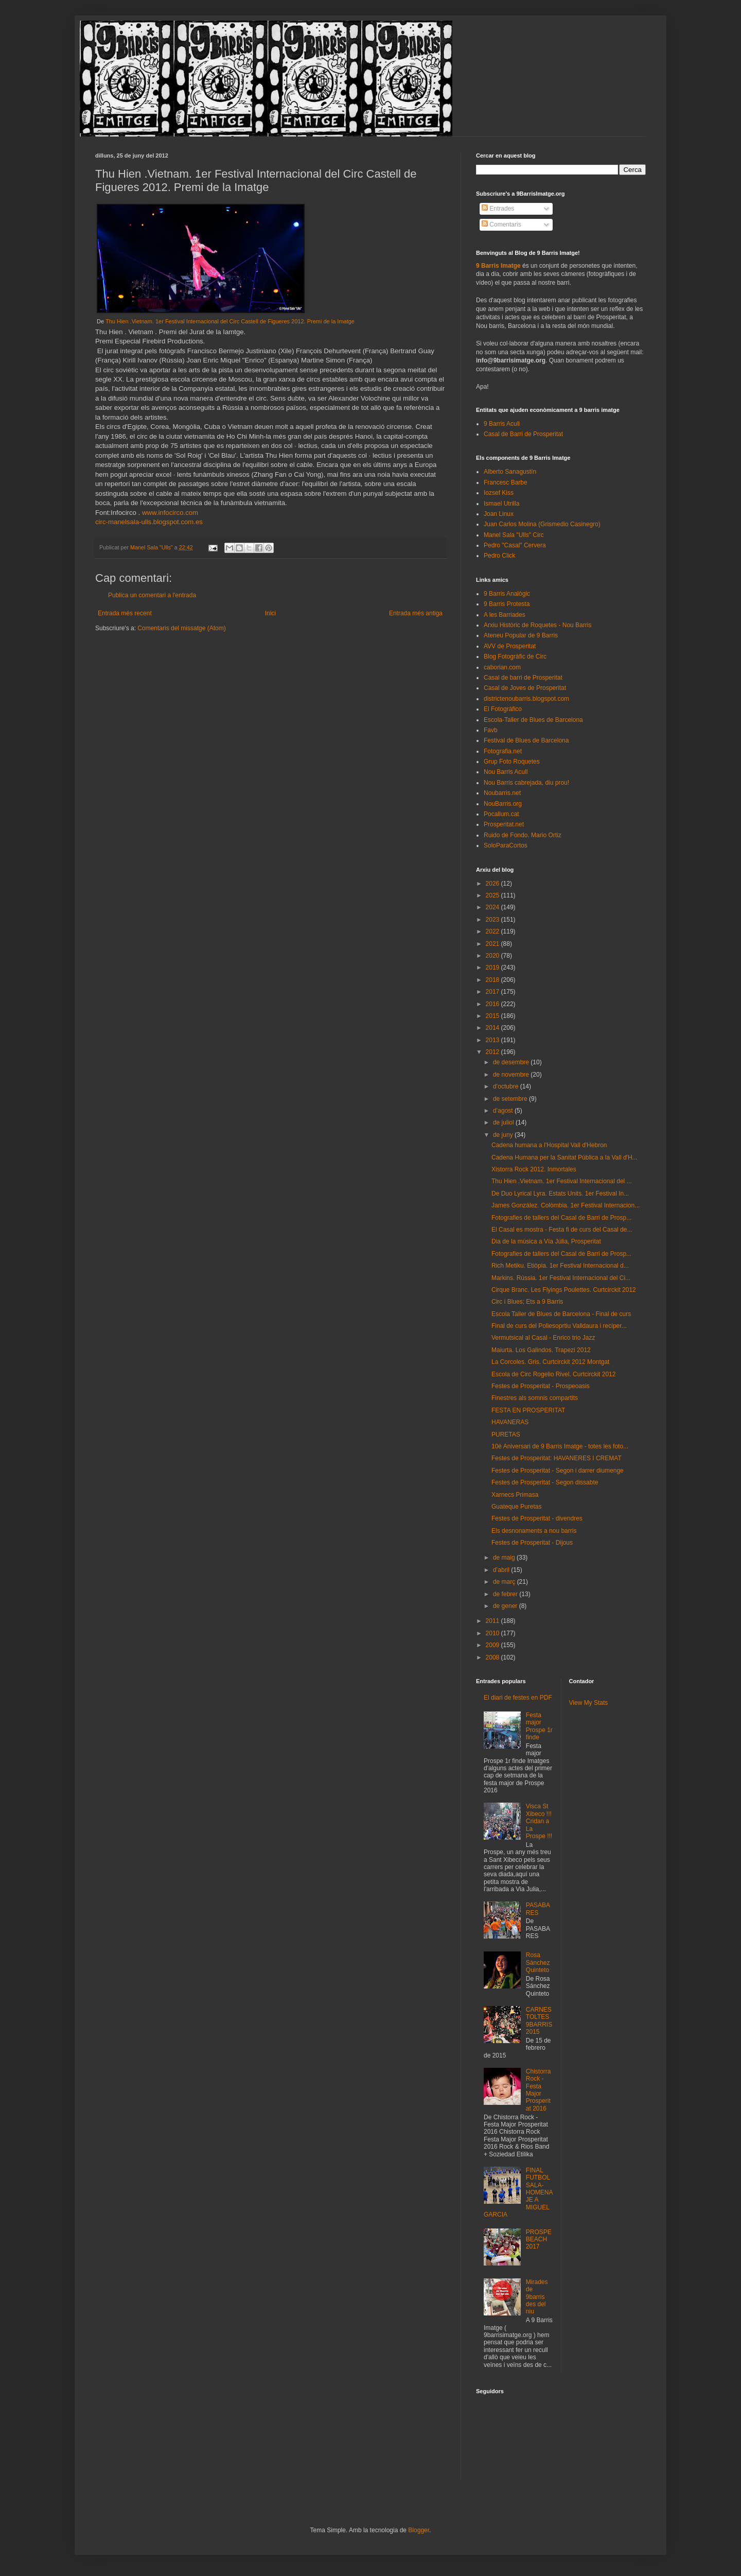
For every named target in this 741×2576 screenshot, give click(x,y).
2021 (493, 943)
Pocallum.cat (501, 814)
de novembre (512, 1074)
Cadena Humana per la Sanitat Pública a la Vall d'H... (564, 1157)
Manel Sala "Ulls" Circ (514, 535)
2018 (493, 979)
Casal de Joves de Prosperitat (525, 687)
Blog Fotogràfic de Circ (515, 656)
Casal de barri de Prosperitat (523, 677)
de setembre (511, 1098)
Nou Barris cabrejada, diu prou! (526, 782)
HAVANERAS (509, 1422)
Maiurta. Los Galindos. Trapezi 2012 (541, 1350)
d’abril (502, 1570)
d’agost (504, 1110)
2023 (493, 919)
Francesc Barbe (505, 482)
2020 (493, 955)
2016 (493, 1004)
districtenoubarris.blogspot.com (526, 698)
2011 (493, 1620)
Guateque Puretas (516, 1506)
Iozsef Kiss (499, 492)
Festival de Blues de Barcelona (526, 740)
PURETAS (505, 1434)
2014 (493, 1027)
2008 (493, 1657)
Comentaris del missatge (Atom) (181, 628)
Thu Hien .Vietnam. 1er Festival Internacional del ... (561, 1181)
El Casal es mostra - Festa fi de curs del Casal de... (561, 1229)
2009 (493, 1645)
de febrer (506, 1594)
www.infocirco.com (170, 512)
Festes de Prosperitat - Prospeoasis (540, 1386)
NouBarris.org (503, 803)
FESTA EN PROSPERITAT (528, 1410)
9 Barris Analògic (507, 593)
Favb (491, 730)
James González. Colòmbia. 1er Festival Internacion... (565, 1205)
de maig (505, 1557)
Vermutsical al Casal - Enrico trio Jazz (543, 1337)
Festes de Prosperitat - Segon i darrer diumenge (557, 1470)
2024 (493, 907)
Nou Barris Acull (505, 771)
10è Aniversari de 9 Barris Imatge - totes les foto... (559, 1446)
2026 (493, 883)
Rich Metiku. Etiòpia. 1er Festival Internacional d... (560, 1265)
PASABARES (538, 1908)
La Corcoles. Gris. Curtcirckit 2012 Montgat (550, 1361)
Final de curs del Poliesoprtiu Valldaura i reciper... (559, 1325)
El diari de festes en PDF (518, 1697)
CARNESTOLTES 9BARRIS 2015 (539, 2020)
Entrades (498, 208)
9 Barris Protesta (507, 604)
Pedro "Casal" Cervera (515, 545)
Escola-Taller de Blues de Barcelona (533, 719)
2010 (493, 1633)
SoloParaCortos (505, 845)
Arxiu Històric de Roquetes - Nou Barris (537, 625)
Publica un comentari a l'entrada (152, 595)
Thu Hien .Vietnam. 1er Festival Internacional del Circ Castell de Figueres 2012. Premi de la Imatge (230, 321)
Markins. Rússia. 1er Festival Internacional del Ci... (560, 1278)
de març (505, 1581)
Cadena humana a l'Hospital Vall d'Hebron (549, 1145)
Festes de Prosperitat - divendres (537, 1518)
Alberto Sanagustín (510, 471)
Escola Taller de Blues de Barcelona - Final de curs (561, 1314)
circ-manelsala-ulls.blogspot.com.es (149, 522)
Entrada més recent (125, 613)
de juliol (504, 1122)
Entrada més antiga (416, 613)
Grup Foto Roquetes (512, 761)
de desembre (512, 1062)
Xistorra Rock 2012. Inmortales (533, 1169)
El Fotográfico (503, 709)
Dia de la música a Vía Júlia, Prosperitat (546, 1241)
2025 (493, 895)
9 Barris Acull (502, 423)
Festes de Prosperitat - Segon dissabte (544, 1482)
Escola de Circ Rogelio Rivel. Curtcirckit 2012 (553, 1374)
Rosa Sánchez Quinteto (538, 1962)
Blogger (418, 2530)
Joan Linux (499, 513)
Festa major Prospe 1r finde (539, 1726)
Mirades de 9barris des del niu (537, 2296)
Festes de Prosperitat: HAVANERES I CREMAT (556, 1458)
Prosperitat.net (504, 824)
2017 (493, 991)
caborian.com (502, 667)
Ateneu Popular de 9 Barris (521, 635)
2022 (493, 931)
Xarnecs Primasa (514, 1494)
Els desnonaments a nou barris (533, 1530)
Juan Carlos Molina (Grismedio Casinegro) (542, 524)
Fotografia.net (503, 751)
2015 (493, 1015)
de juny (504, 1134)
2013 (493, 1040)
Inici (270, 613)
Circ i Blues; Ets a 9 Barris (527, 1301)
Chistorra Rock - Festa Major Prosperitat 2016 (538, 2090)
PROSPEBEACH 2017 (539, 2239)
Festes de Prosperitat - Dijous (532, 1542)
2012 (493, 1052)
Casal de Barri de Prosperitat (523, 434)
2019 (493, 967)
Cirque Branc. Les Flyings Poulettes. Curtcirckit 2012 (563, 1289)
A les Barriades (504, 614)
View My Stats (588, 1702)
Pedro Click (499, 555)
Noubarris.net (502, 793)
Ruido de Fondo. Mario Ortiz (522, 835)
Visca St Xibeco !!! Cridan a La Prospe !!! (539, 1821)
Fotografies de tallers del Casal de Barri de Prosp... (561, 1217)
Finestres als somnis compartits (534, 1398)
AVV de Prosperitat (510, 646)
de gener (506, 1606)
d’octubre (506, 1086)
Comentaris (501, 224)
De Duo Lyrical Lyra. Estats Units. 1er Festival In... (560, 1193)
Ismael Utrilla (501, 503)
